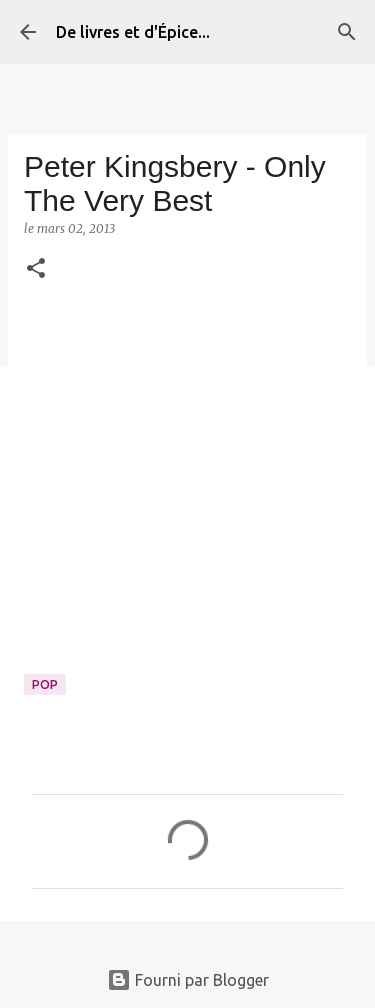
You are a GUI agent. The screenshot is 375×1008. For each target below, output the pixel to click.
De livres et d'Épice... (133, 32)
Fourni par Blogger (188, 980)
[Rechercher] (347, 32)
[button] (36, 269)
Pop (45, 684)
